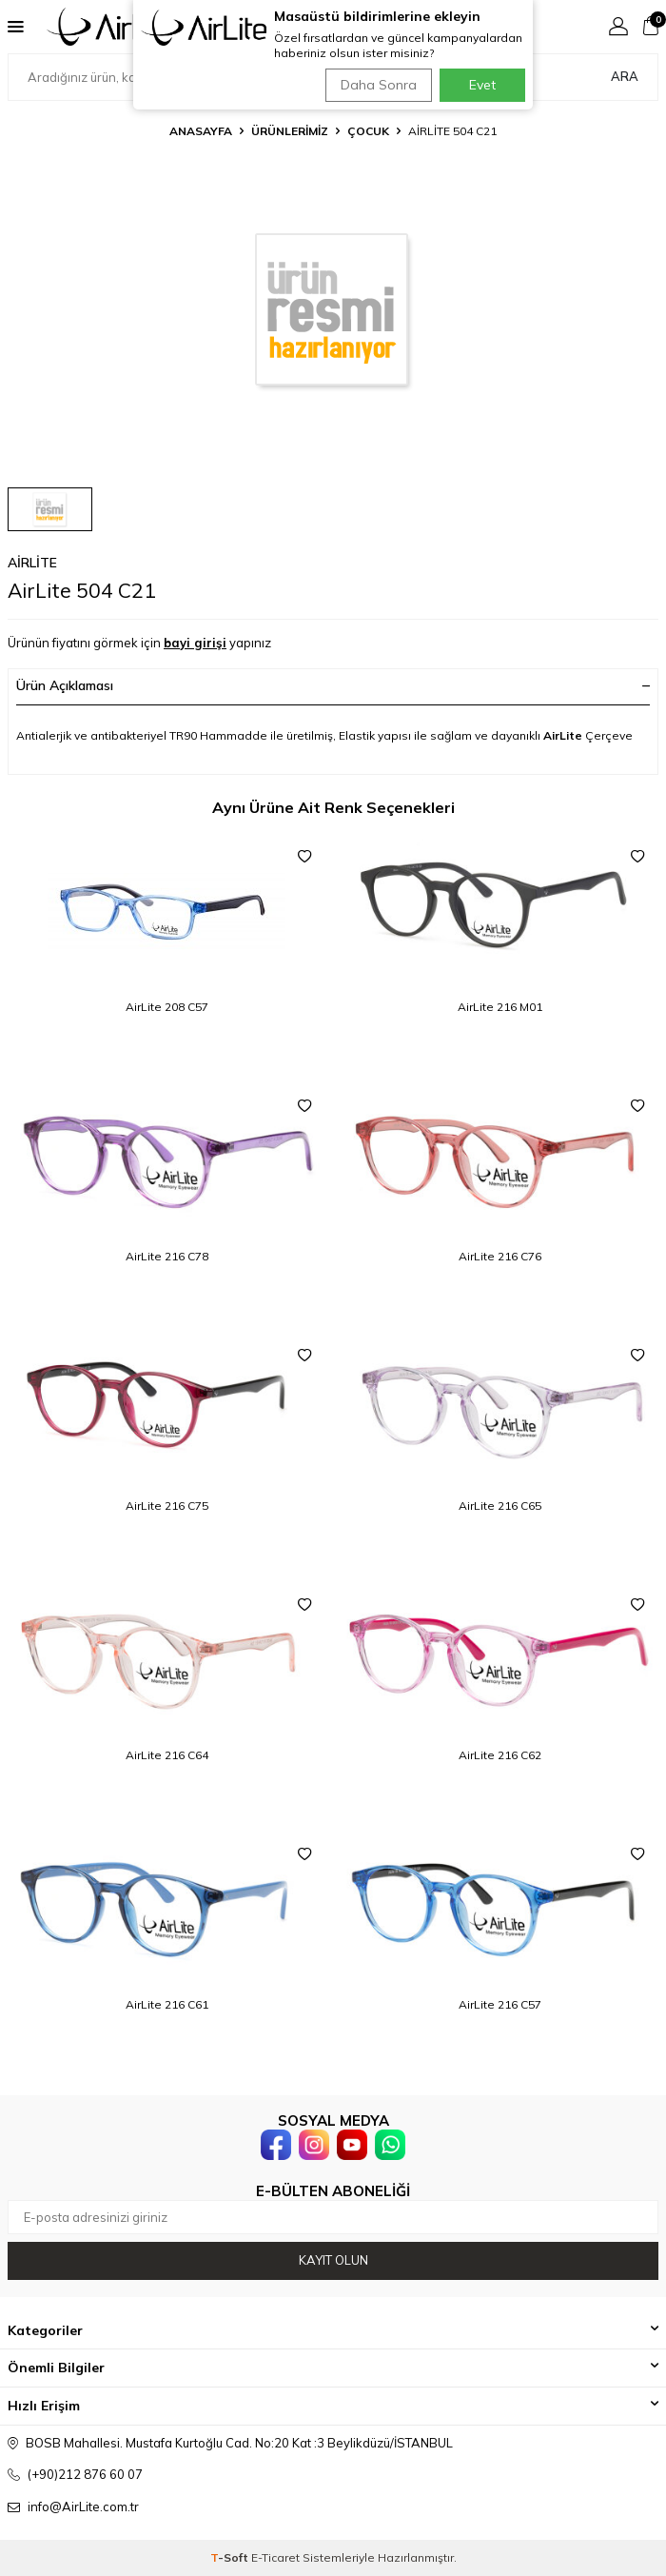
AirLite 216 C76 (500, 1256)
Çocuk (368, 131)
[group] (333, 309)
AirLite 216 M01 (500, 1007)
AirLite (32, 562)
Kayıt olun (333, 2260)
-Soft (230, 2557)
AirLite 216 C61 (167, 2004)
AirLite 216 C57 (500, 2004)
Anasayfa (200, 131)
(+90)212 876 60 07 (85, 2474)
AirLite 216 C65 (500, 1505)
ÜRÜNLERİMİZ (289, 131)
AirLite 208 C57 (167, 1007)
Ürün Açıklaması (333, 685)
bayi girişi (195, 642)
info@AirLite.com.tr (83, 2506)
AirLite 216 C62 (500, 1755)
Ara (624, 76)
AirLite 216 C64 (167, 1755)
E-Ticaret (275, 2557)
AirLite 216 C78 (167, 1256)
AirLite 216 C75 (167, 1505)
